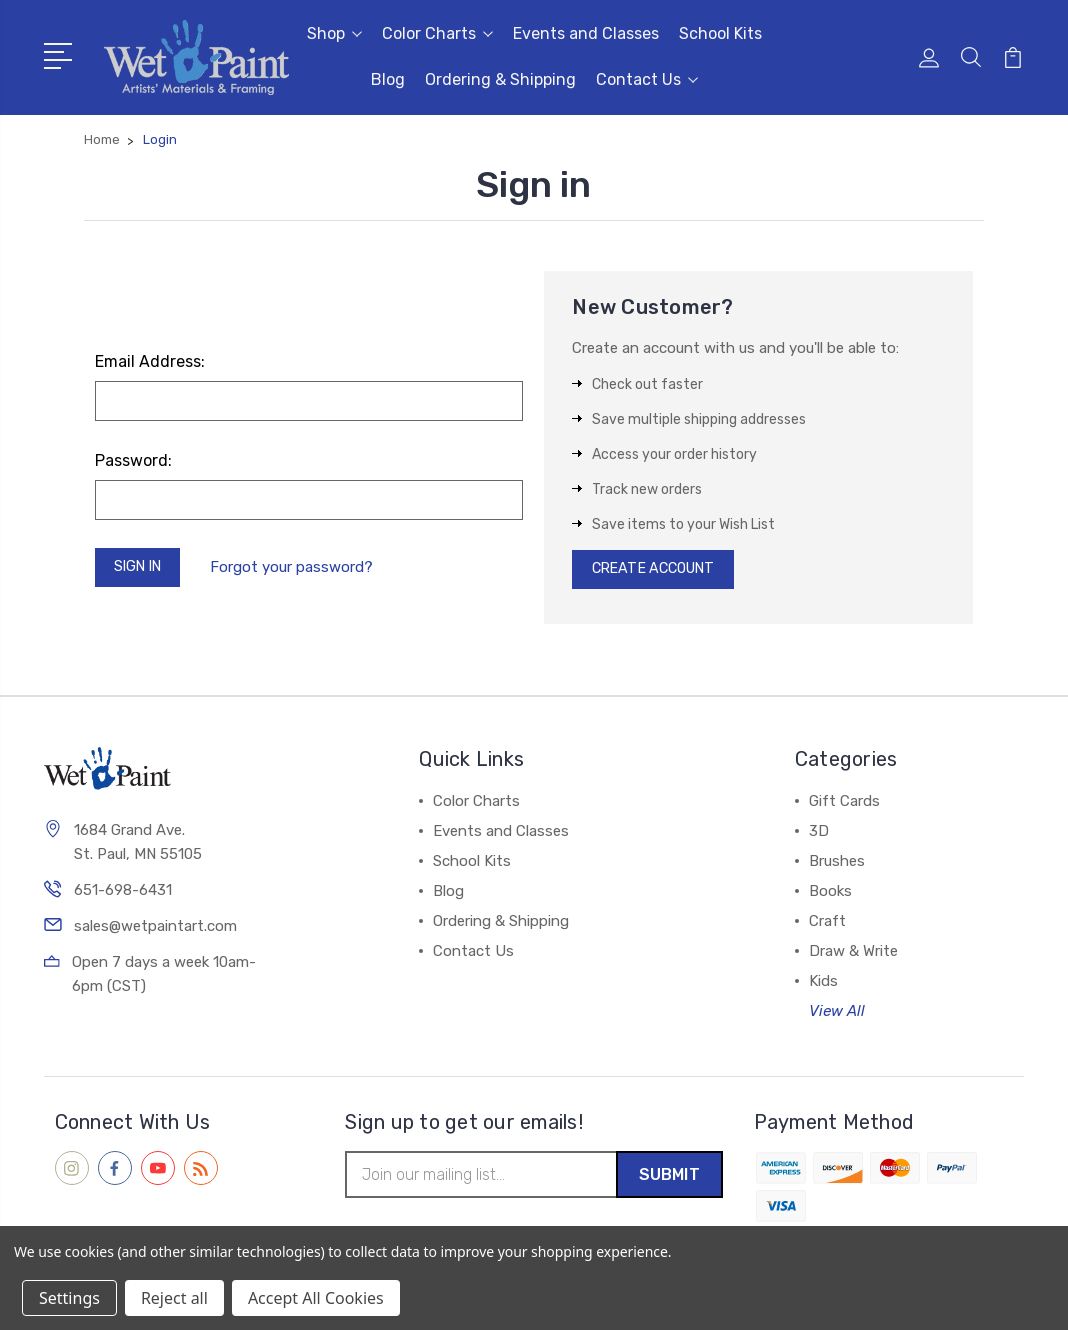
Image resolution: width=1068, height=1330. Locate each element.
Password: (133, 460)
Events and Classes (586, 33)
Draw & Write (853, 956)
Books (830, 896)
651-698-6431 (123, 896)
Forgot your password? (300, 569)
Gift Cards (844, 806)
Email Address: (150, 361)
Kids (823, 986)
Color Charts (437, 33)
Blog (388, 79)
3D (819, 836)
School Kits (720, 33)
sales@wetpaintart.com (155, 932)
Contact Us (647, 79)
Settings (69, 1298)
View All (837, 1016)
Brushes (837, 866)
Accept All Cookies (316, 1298)
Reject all (174, 1298)
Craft (827, 926)
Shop (334, 33)
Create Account (659, 572)
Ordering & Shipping (500, 79)
